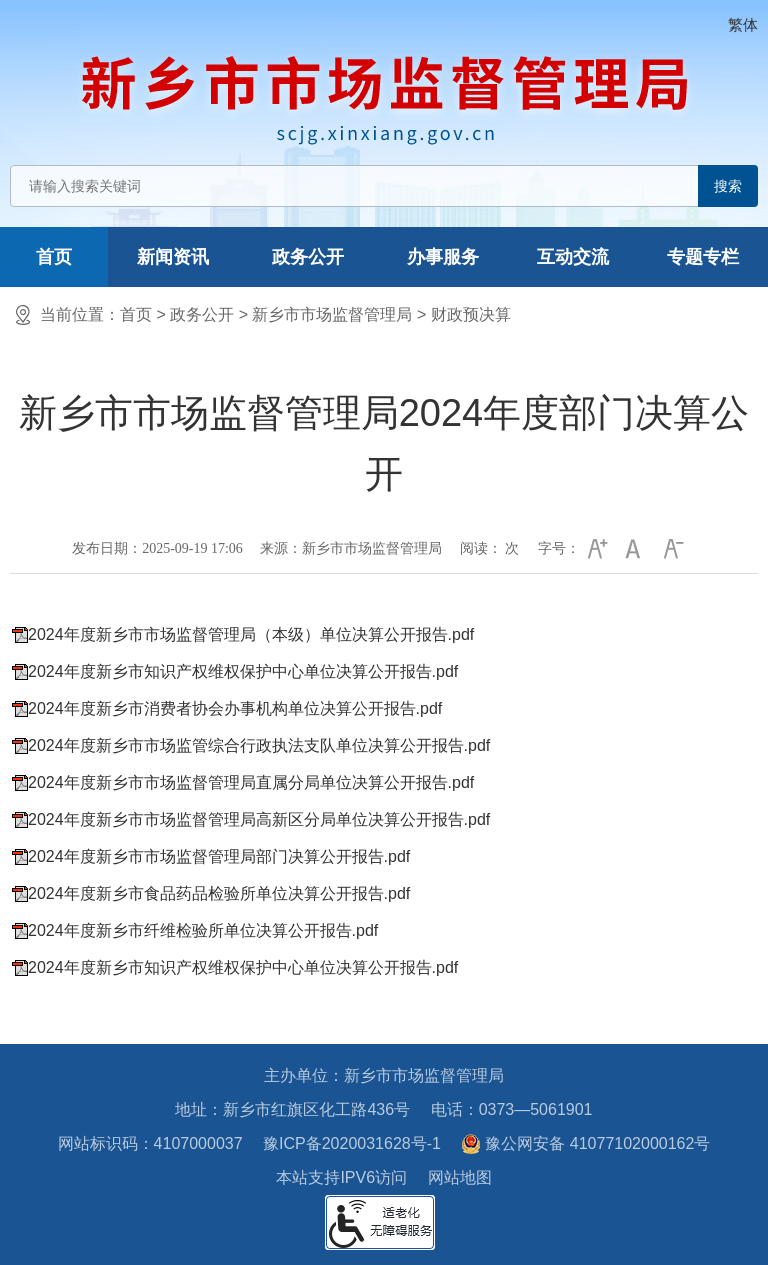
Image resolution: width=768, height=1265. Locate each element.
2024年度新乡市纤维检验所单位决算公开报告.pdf (203, 930)
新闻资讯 (173, 257)
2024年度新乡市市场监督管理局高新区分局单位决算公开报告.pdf (259, 819)
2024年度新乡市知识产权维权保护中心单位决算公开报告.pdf (243, 671)
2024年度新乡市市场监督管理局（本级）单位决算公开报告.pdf (251, 634)
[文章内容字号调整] (616, 549)
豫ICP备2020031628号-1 (352, 1143)
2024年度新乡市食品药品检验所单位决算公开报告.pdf (219, 893)
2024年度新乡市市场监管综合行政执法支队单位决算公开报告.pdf (259, 745)
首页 (54, 257)
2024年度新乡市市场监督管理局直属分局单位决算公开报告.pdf (251, 782)
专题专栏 (703, 257)
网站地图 (460, 1177)
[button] (595, 549)
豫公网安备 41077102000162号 (585, 1144)
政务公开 (308, 257)
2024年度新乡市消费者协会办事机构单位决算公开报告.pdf (235, 708)
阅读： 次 (490, 548)
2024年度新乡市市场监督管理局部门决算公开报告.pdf (219, 856)
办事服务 (443, 257)
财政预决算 (471, 314)
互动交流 (573, 257)
